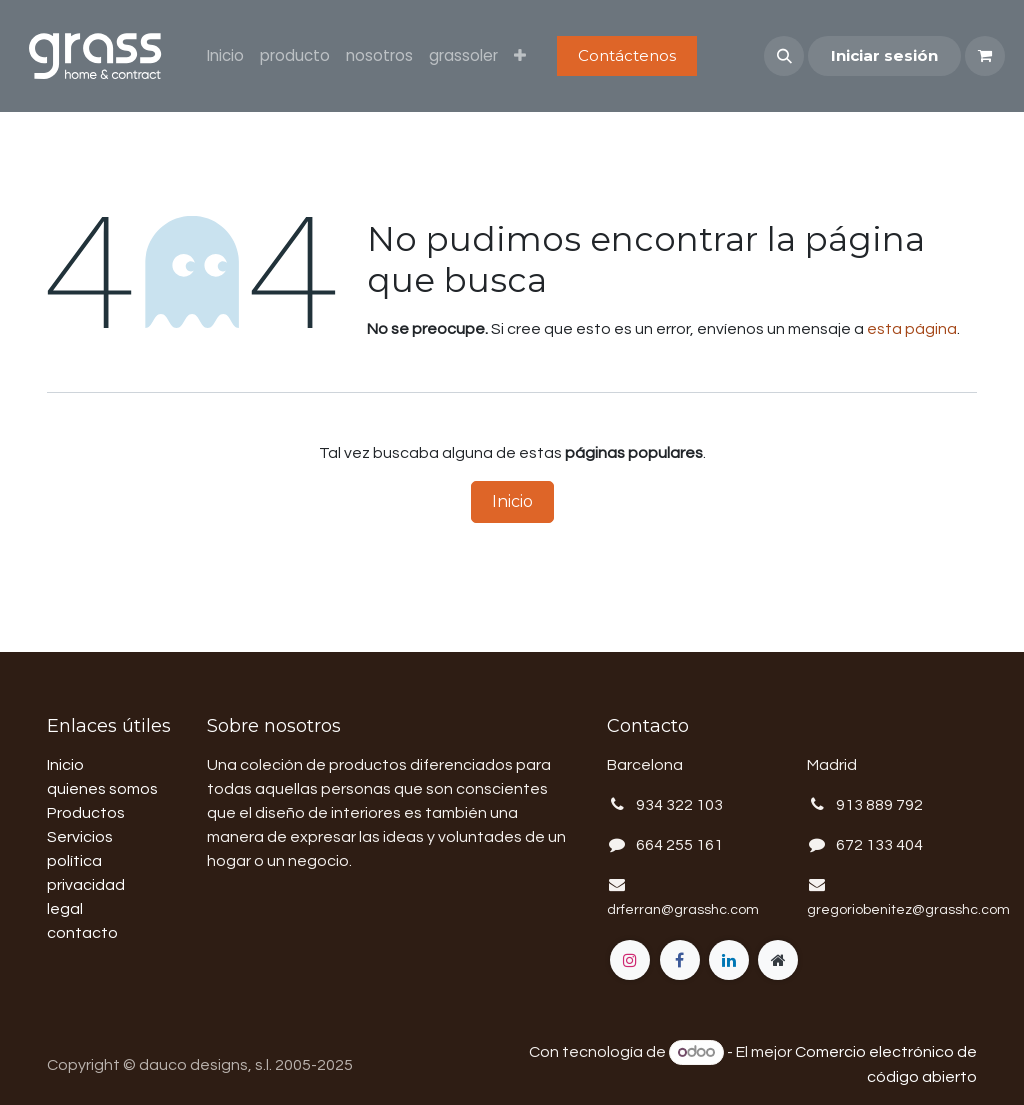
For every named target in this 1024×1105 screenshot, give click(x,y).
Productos (86, 813)
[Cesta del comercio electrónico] (985, 56)
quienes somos (102, 789)
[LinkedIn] (729, 960)
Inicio (512, 501)
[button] (784, 56)
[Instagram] (630, 960)
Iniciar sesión (884, 55)
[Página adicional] (778, 960)
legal (65, 909)
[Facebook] (680, 960)
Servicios (80, 837)
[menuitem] (225, 56)
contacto (82, 933)
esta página (912, 329)
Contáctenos (627, 55)
